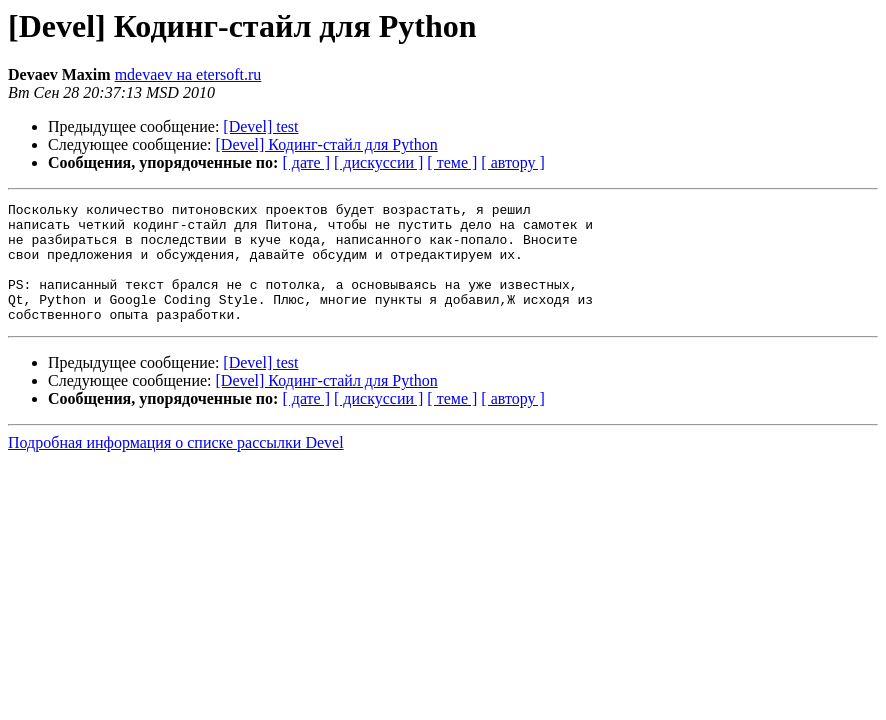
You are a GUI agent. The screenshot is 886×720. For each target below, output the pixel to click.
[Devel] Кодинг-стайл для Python (327, 144)
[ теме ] (452, 162)
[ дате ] (306, 162)
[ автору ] (512, 162)
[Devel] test (260, 126)
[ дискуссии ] (378, 162)
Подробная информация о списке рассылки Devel (176, 466)
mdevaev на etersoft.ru (188, 74)
